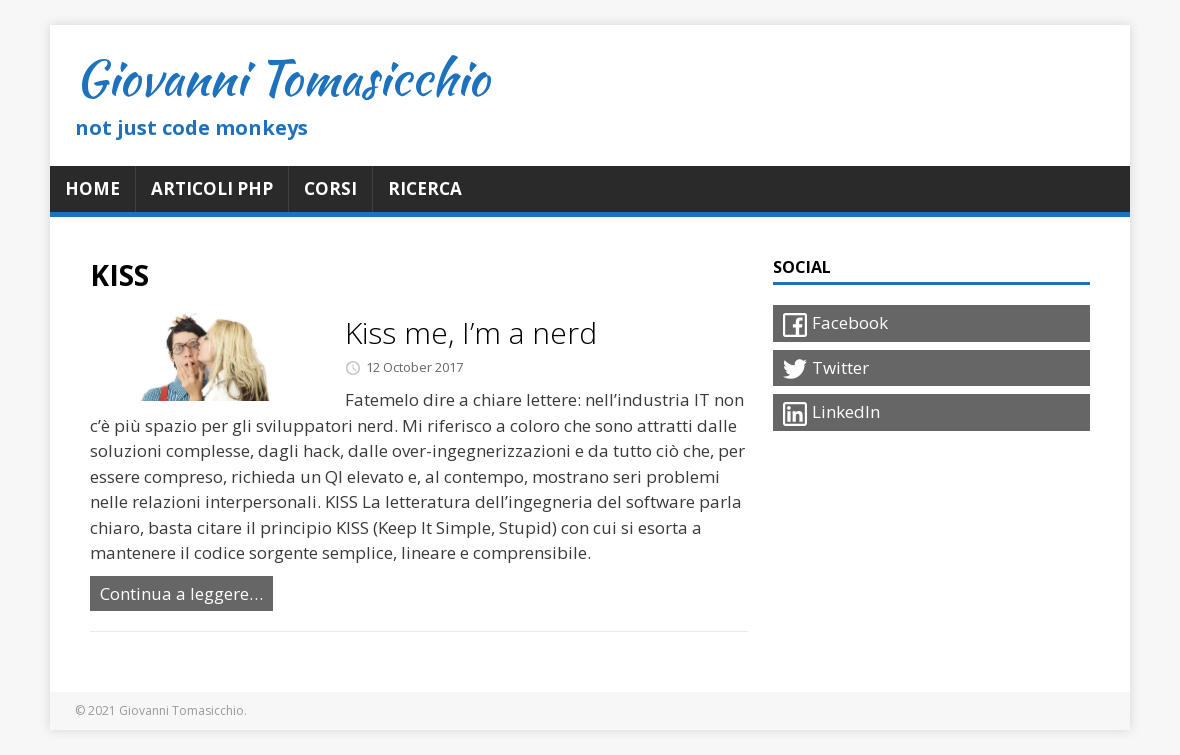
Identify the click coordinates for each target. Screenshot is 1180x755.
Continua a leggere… (181, 593)
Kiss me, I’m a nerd (471, 332)
